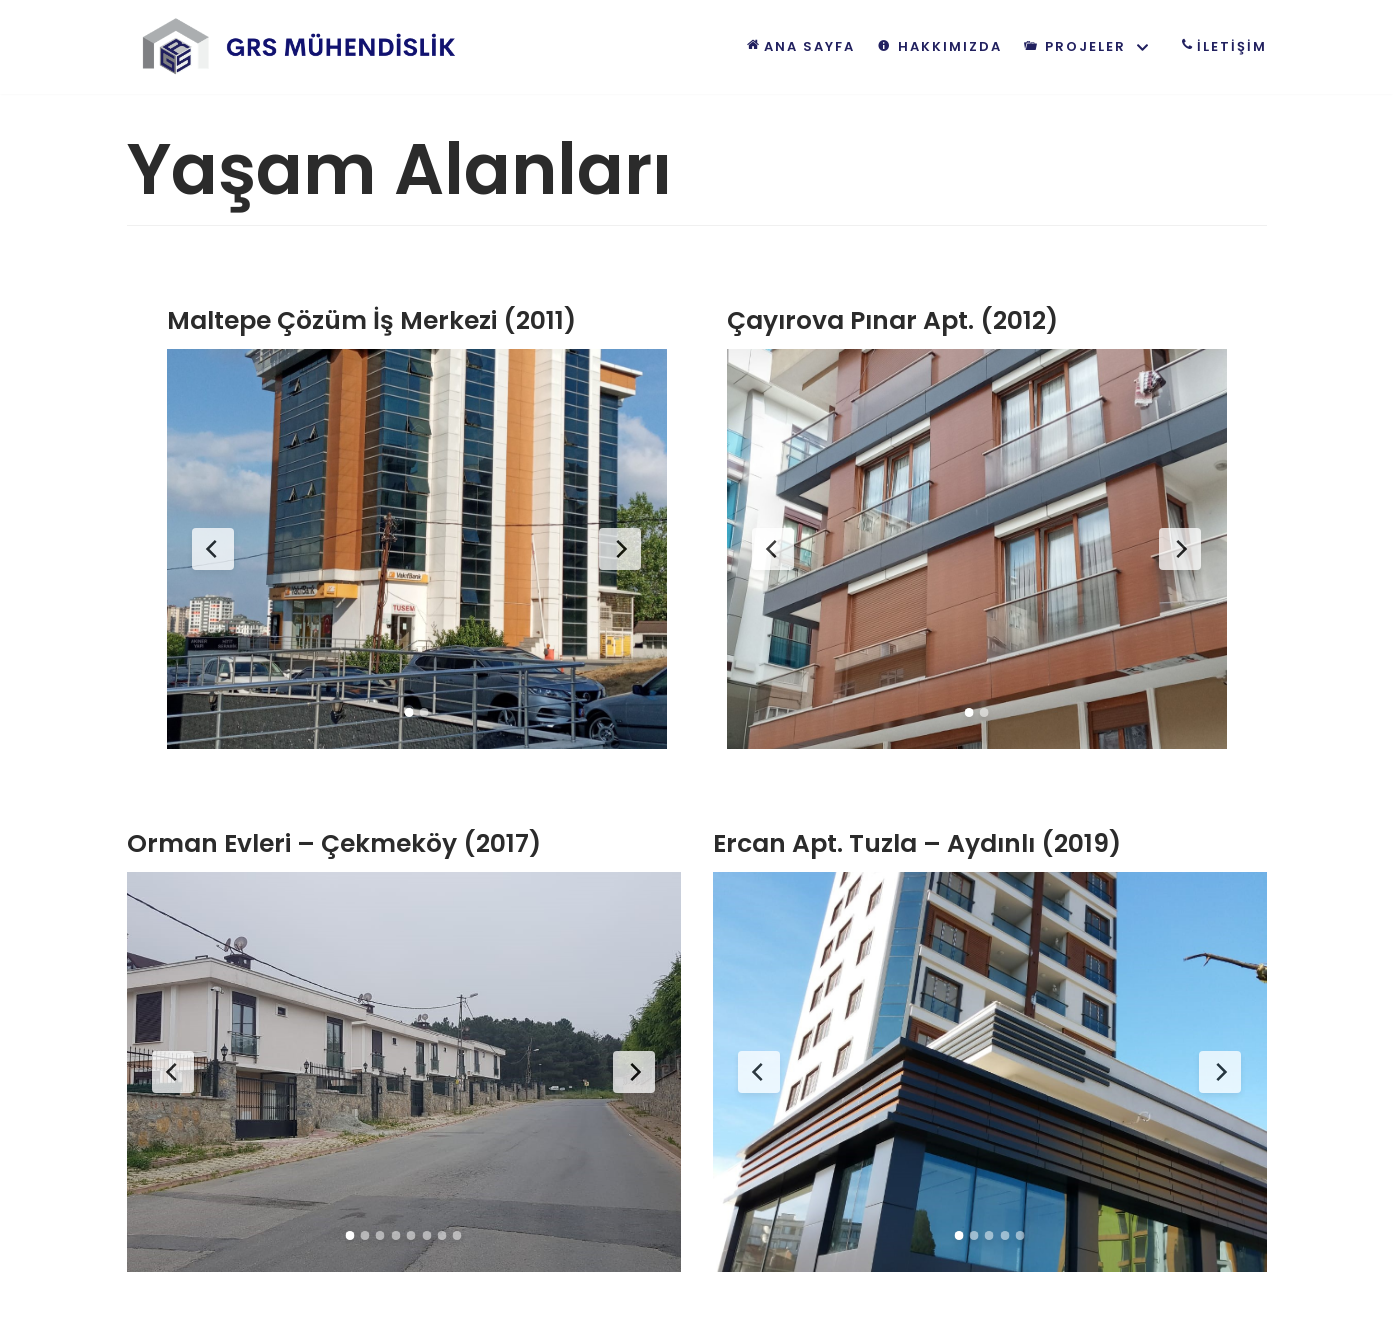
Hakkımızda (938, 46)
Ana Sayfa (798, 45)
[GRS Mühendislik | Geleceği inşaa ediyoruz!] (302, 47)
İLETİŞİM (1220, 45)
